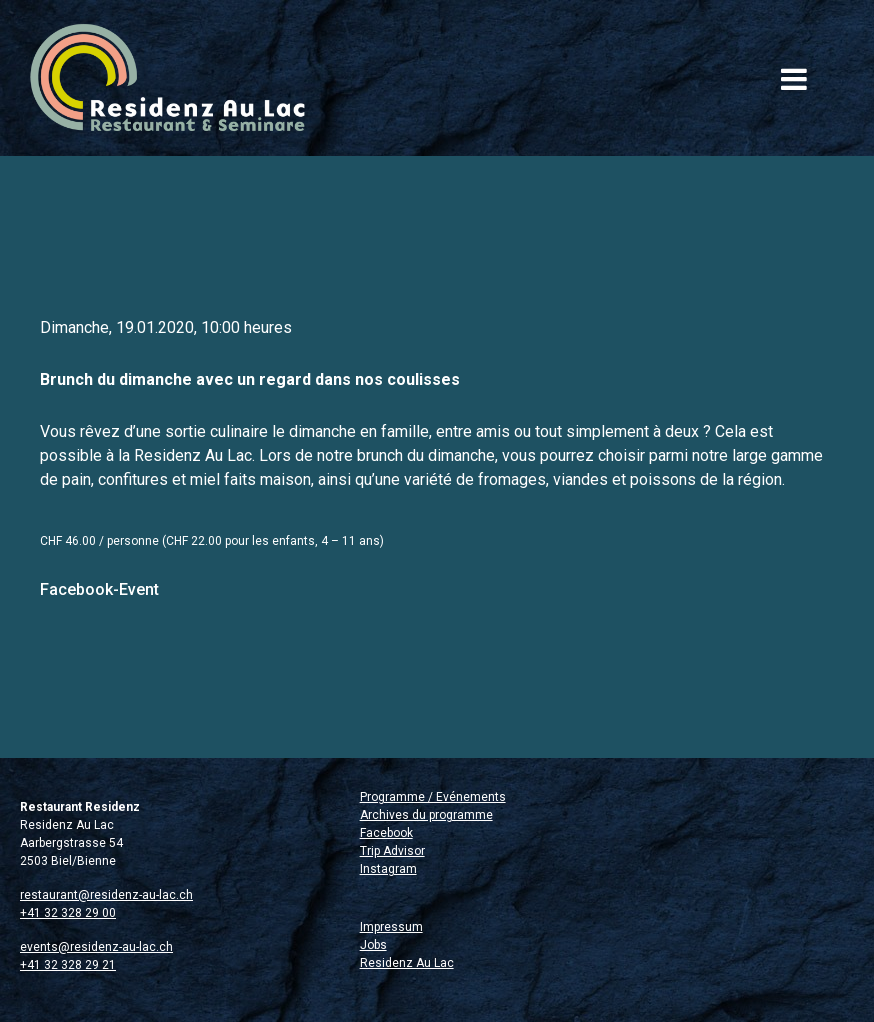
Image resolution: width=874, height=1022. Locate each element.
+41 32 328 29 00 (68, 913)
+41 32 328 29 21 (68, 965)
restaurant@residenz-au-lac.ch (106, 895)
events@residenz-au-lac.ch (96, 947)
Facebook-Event (99, 589)
